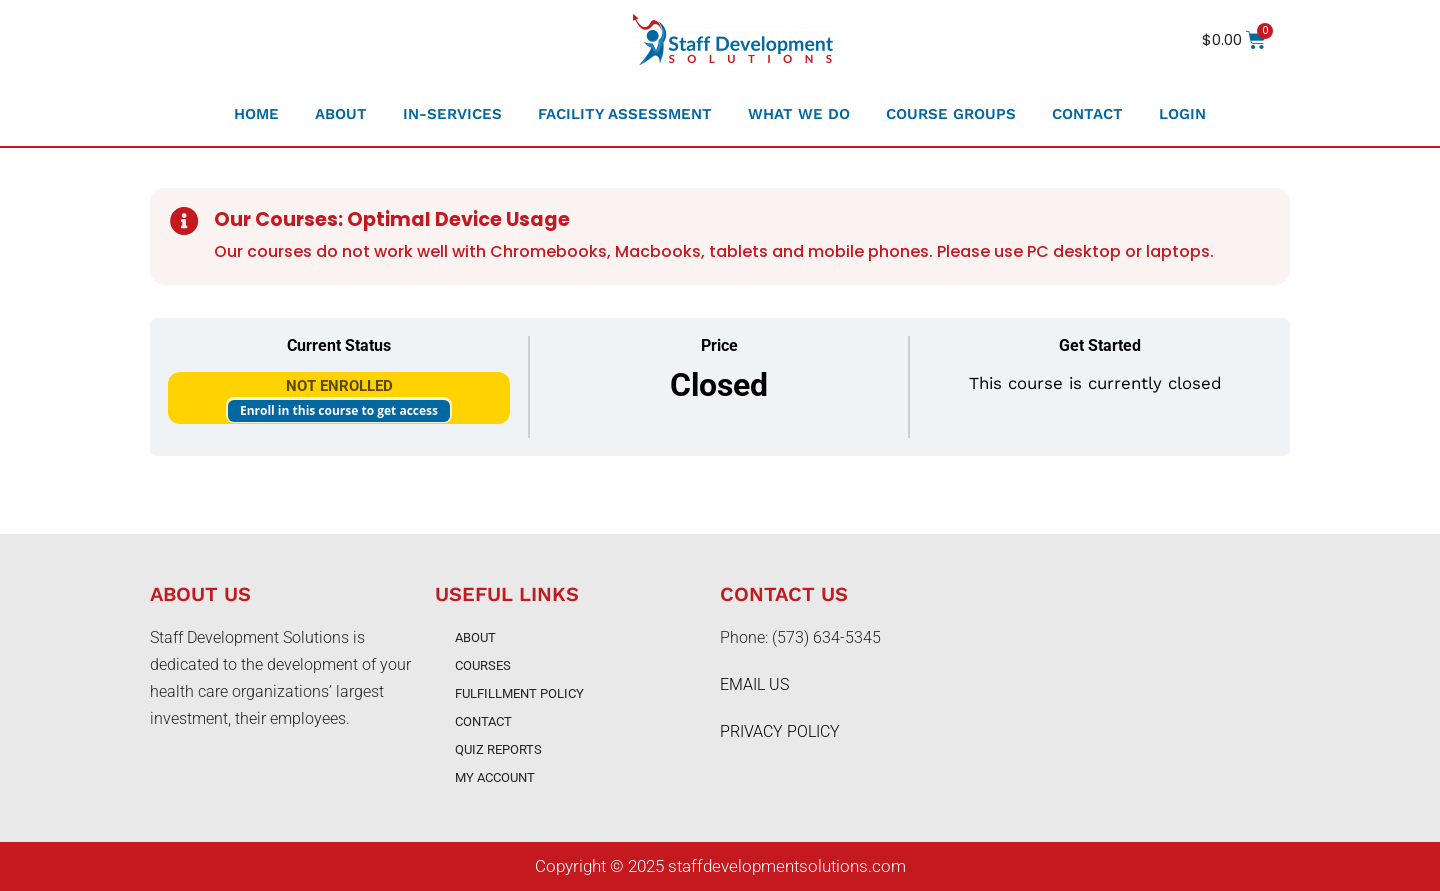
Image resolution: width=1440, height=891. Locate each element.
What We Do (799, 114)
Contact (1087, 114)
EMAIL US (754, 684)
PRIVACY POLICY (780, 731)
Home (256, 114)
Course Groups (951, 114)
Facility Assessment (625, 114)
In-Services (452, 114)
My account (495, 777)
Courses (483, 665)
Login (1182, 114)
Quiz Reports (498, 749)
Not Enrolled (339, 386)
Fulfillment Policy (519, 693)
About (341, 114)
